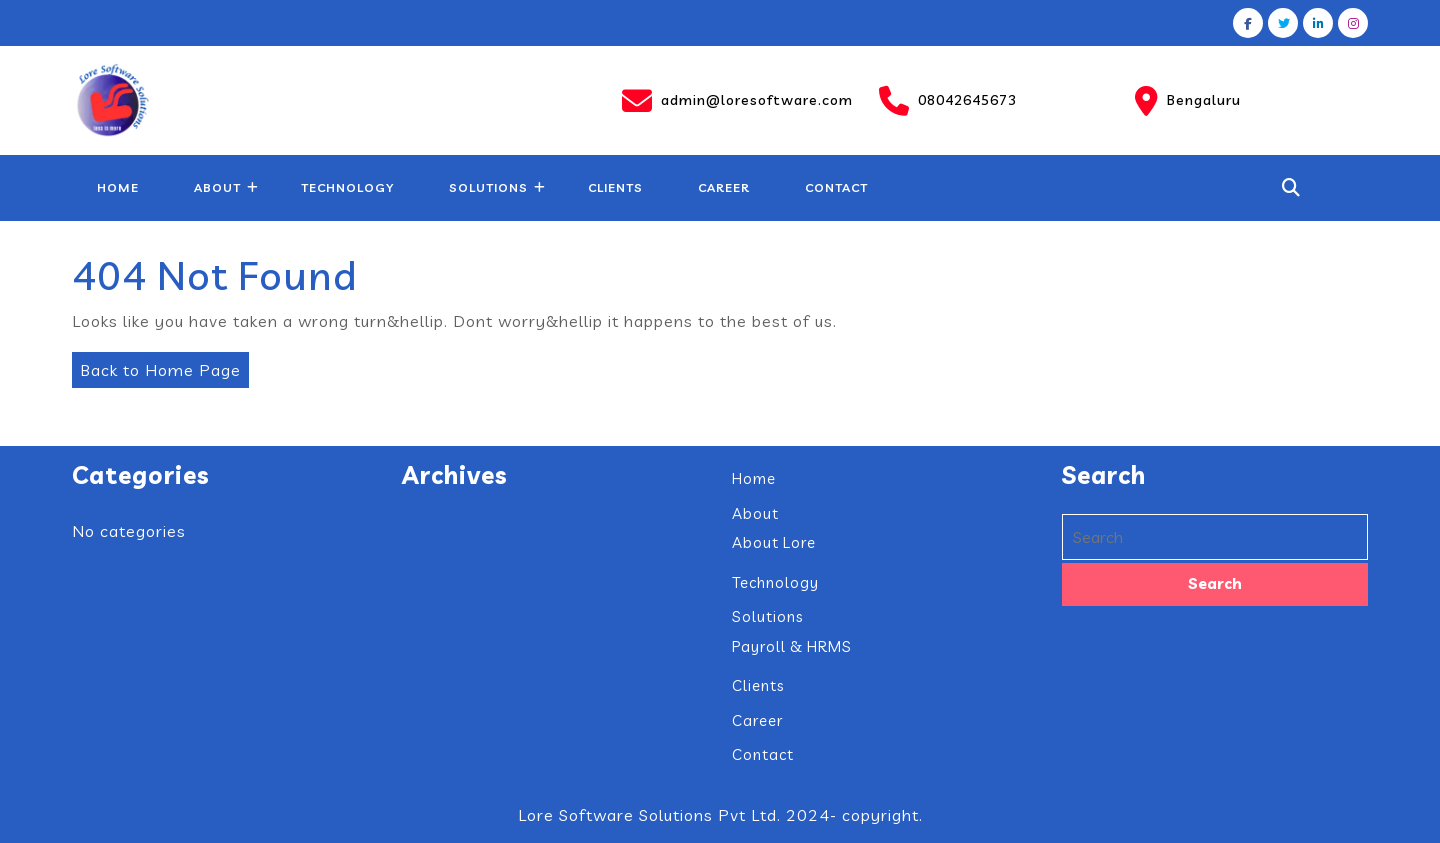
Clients (615, 187)
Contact (836, 187)
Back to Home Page (156, 366)
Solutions (488, 187)
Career (724, 187)
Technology (347, 187)
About (217, 187)
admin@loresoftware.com (737, 101)
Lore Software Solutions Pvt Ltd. (649, 815)
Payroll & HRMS (792, 646)
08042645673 (948, 101)
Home (118, 187)
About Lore (774, 542)
